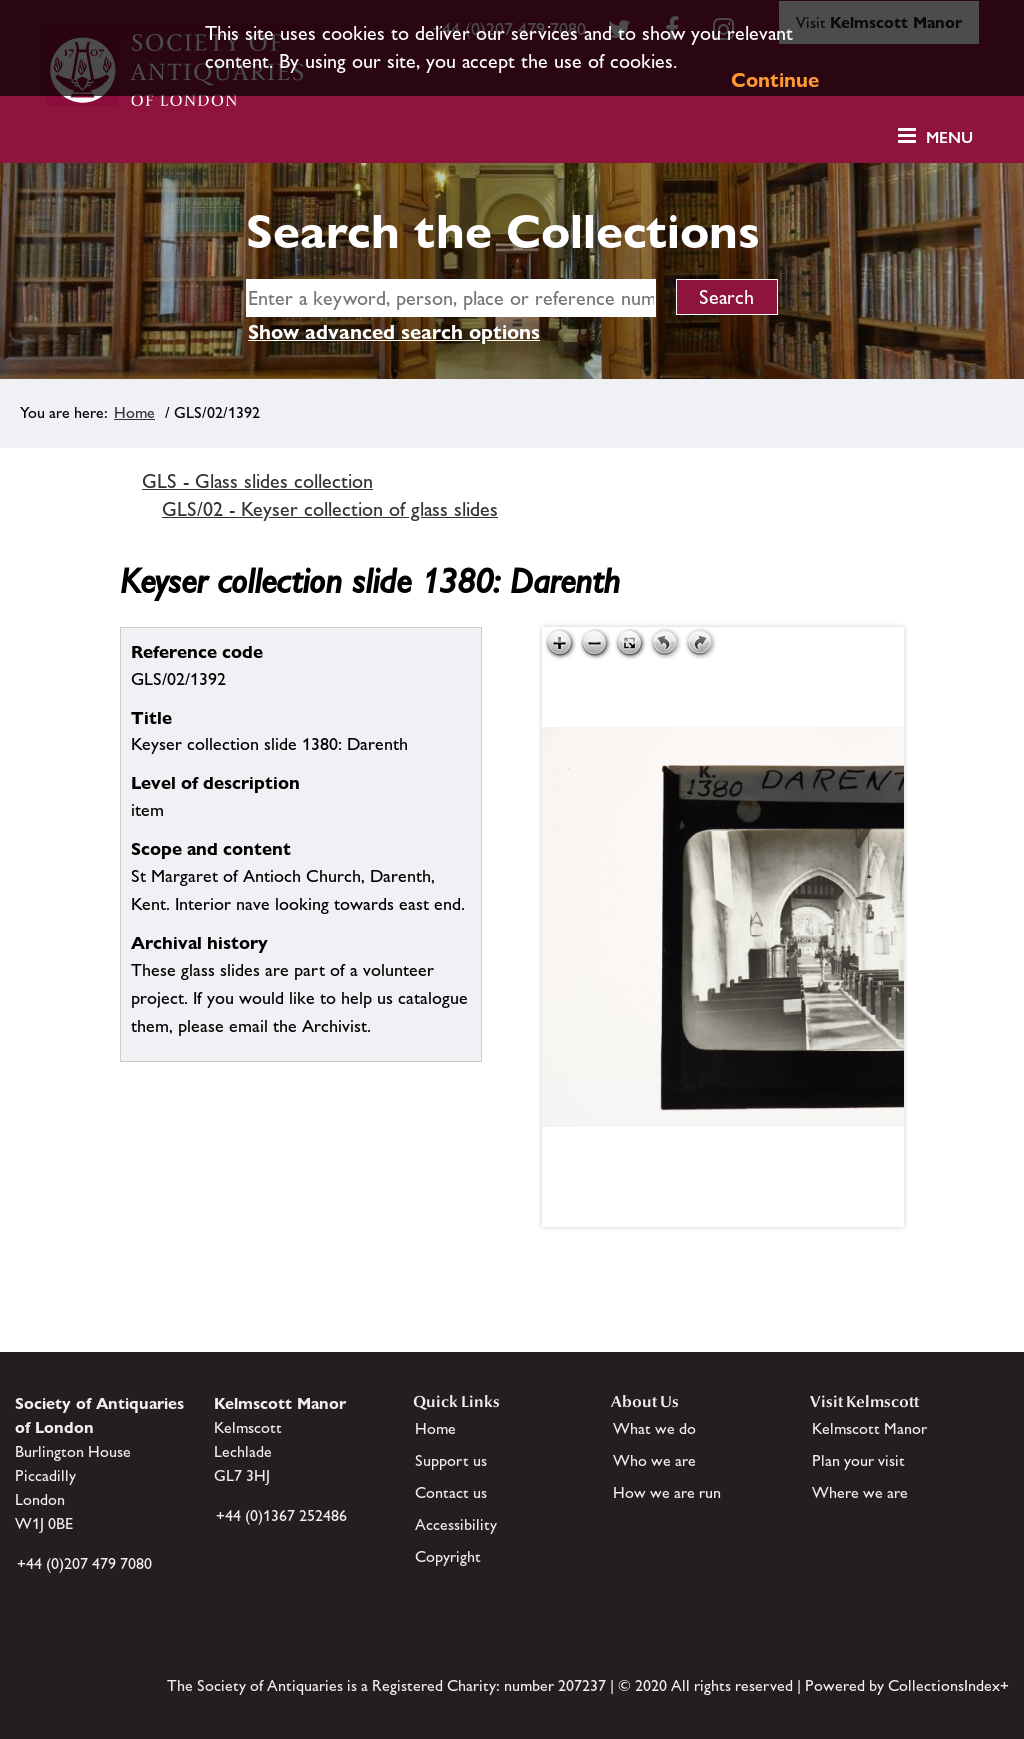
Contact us (451, 1492)
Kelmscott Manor (869, 1428)
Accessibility (456, 1524)
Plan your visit (858, 1460)
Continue (775, 80)
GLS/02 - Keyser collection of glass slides (330, 509)
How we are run (667, 1492)
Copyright (448, 1556)
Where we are (860, 1492)
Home (134, 412)
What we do (654, 1428)
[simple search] (451, 298)
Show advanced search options (394, 332)
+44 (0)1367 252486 (281, 1515)
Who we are (654, 1460)
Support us (451, 1460)
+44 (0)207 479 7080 (84, 1563)
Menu (949, 137)
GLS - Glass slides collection (257, 481)
